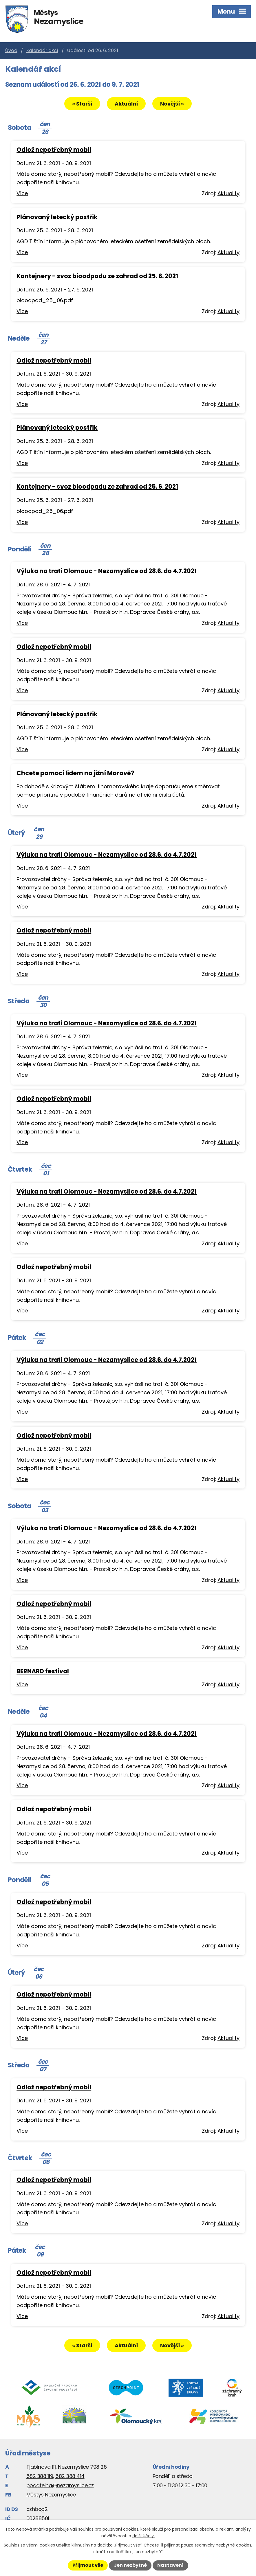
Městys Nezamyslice (51, 2494)
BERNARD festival (43, 1671)
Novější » (172, 103)
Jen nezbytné (130, 2565)
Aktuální (126, 103)
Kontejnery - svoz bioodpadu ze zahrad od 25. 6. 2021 (97, 276)
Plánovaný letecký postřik (57, 217)
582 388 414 (70, 2476)
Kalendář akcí (42, 50)
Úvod (11, 50)
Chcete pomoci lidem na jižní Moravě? (75, 773)
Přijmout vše (87, 2565)
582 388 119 (39, 2476)
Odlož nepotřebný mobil (54, 149)
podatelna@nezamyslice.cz (60, 2485)
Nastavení (170, 2565)
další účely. (143, 2536)
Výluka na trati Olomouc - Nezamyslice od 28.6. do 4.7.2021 (107, 571)
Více (22, 193)
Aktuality (228, 193)
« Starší (82, 103)
